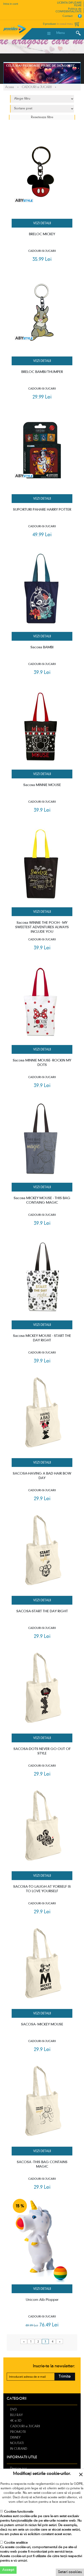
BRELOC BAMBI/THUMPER (42, 372)
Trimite (65, 2377)
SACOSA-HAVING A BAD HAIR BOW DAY (42, 1476)
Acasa (9, 87)
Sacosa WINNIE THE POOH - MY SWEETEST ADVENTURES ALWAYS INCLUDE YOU (42, 927)
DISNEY (15, 2437)
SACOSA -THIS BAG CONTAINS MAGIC (42, 2164)
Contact (67, 16)
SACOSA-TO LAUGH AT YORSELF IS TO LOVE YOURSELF (42, 1889)
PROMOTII (18, 2432)
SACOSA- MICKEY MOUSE (42, 2024)
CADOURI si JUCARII (37, 87)
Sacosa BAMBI (42, 647)
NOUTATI (17, 2443)
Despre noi (18, 2468)
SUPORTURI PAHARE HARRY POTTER (42, 509)
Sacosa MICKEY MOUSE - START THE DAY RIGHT (42, 1338)
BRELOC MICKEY (42, 234)
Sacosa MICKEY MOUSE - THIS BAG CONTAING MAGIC (42, 1200)
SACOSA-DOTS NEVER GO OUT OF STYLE (42, 1751)
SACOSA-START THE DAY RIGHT (42, 1611)
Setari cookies (70, 2572)
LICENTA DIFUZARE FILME (69, 4)
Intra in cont (10, 4)
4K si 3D (15, 2420)
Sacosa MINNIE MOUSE (42, 785)
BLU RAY (16, 2415)
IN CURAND (18, 2448)
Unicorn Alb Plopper (42, 2299)
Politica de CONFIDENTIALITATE (69, 10)
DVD (13, 2409)
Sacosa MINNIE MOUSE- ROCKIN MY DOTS (42, 1063)
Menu (60, 33)
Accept (8, 2570)
